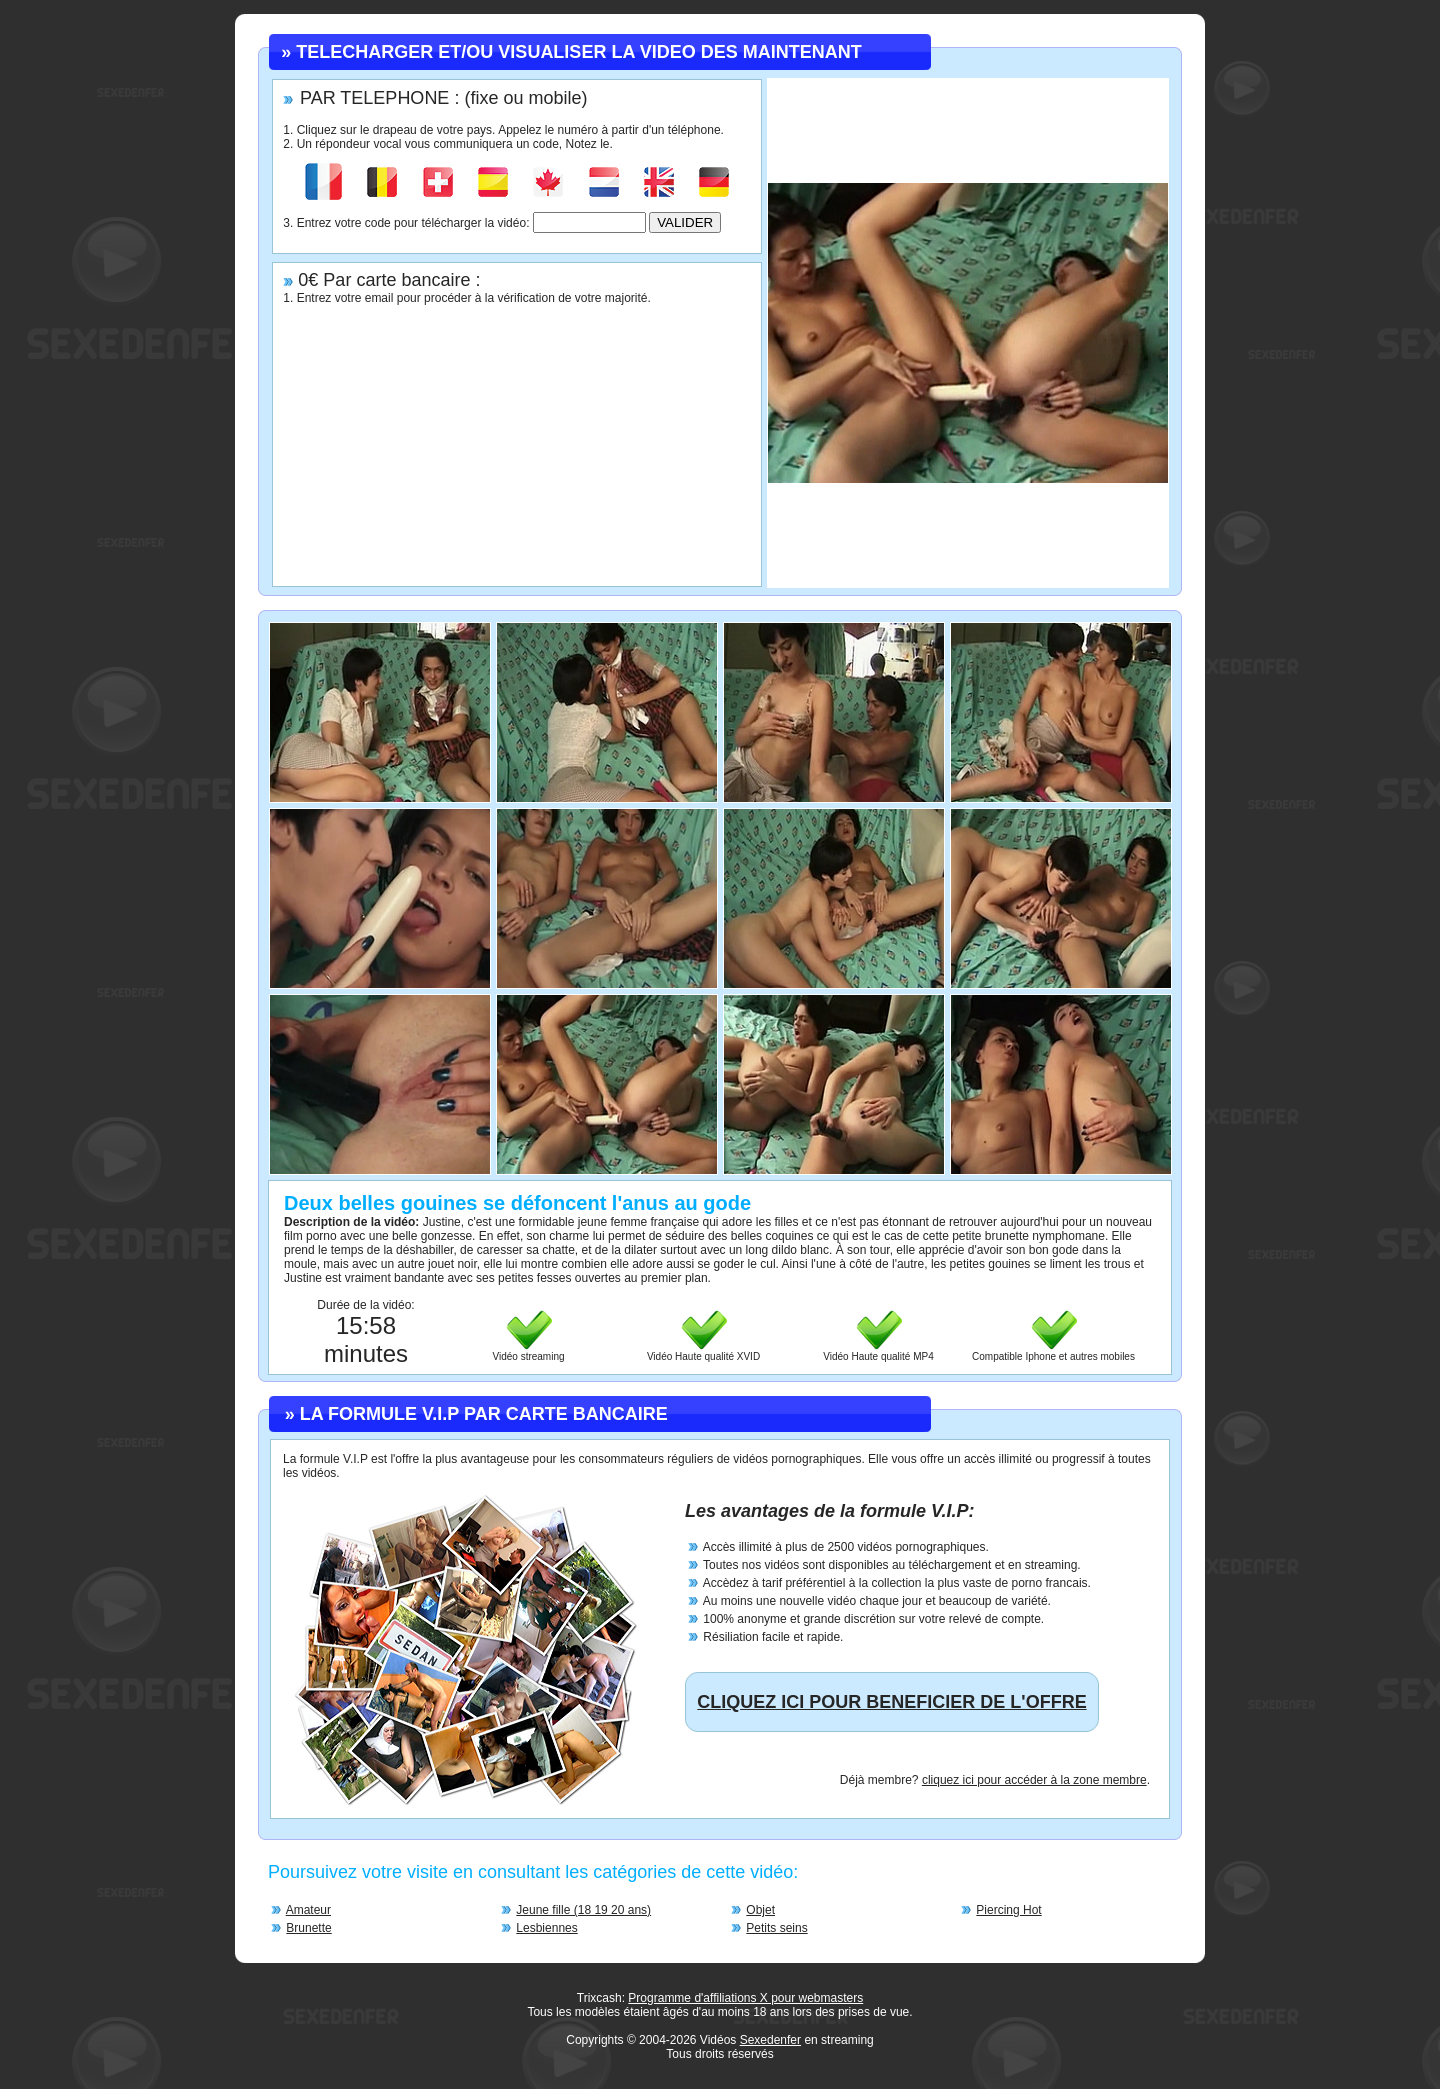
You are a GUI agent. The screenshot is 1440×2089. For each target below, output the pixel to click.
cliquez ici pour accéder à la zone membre (1034, 1780)
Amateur (308, 1910)
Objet (760, 1910)
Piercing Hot (1008, 1910)
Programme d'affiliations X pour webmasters (745, 1998)
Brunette (308, 1928)
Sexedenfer (770, 2040)
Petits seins (776, 1928)
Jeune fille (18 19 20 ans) (583, 1910)
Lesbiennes (546, 1928)
